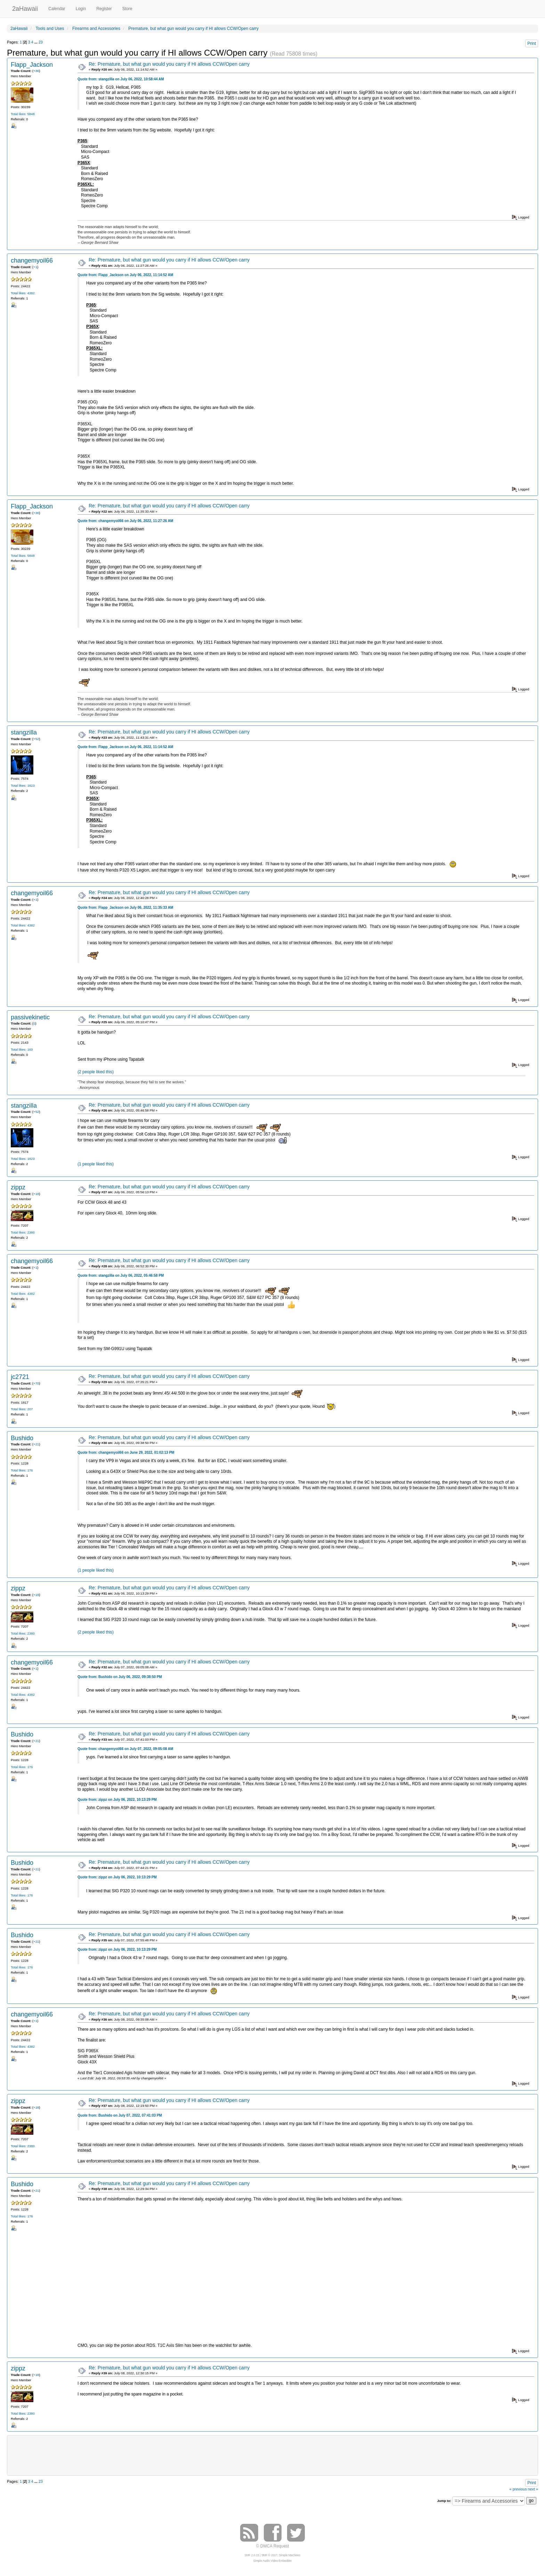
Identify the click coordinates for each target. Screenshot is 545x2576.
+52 (36, 739)
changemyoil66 (32, 260)
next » (533, 2489)
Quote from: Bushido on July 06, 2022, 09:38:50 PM (120, 1677)
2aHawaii (25, 7)
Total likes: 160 (22, 1049)
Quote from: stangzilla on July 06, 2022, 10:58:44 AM (121, 79)
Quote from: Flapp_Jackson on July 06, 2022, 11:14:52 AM (125, 275)
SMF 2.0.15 (251, 2555)
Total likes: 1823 (23, 785)
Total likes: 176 (22, 1470)
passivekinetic (30, 1017)
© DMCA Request (272, 2546)
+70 (36, 1383)
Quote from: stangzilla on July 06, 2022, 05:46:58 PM (121, 1275)
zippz (18, 1187)
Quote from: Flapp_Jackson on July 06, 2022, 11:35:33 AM (125, 907)
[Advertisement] (272, 2454)
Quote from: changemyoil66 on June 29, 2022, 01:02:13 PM (126, 1452)
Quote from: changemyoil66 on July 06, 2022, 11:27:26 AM (125, 521)
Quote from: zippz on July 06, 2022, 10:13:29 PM (117, 1799)
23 (41, 42)
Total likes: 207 (22, 1409)
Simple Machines (290, 2555)
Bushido (22, 1438)
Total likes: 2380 (23, 1232)
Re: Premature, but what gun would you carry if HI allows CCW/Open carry (169, 64)
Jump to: (444, 2501)
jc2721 (20, 1376)
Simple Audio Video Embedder (272, 2560)
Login (81, 8)
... (36, 42)
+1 (35, 267)
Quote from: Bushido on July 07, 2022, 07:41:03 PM (120, 2115)
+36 (36, 71)
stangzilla (24, 732)
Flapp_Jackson (32, 64)
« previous (518, 2489)
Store (127, 8)
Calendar (56, 8)
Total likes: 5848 (23, 114)
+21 (36, 1444)
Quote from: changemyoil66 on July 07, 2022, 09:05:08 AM (125, 1749)
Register (104, 8)
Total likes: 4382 (23, 293)
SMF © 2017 (269, 2555)
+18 (36, 1194)
